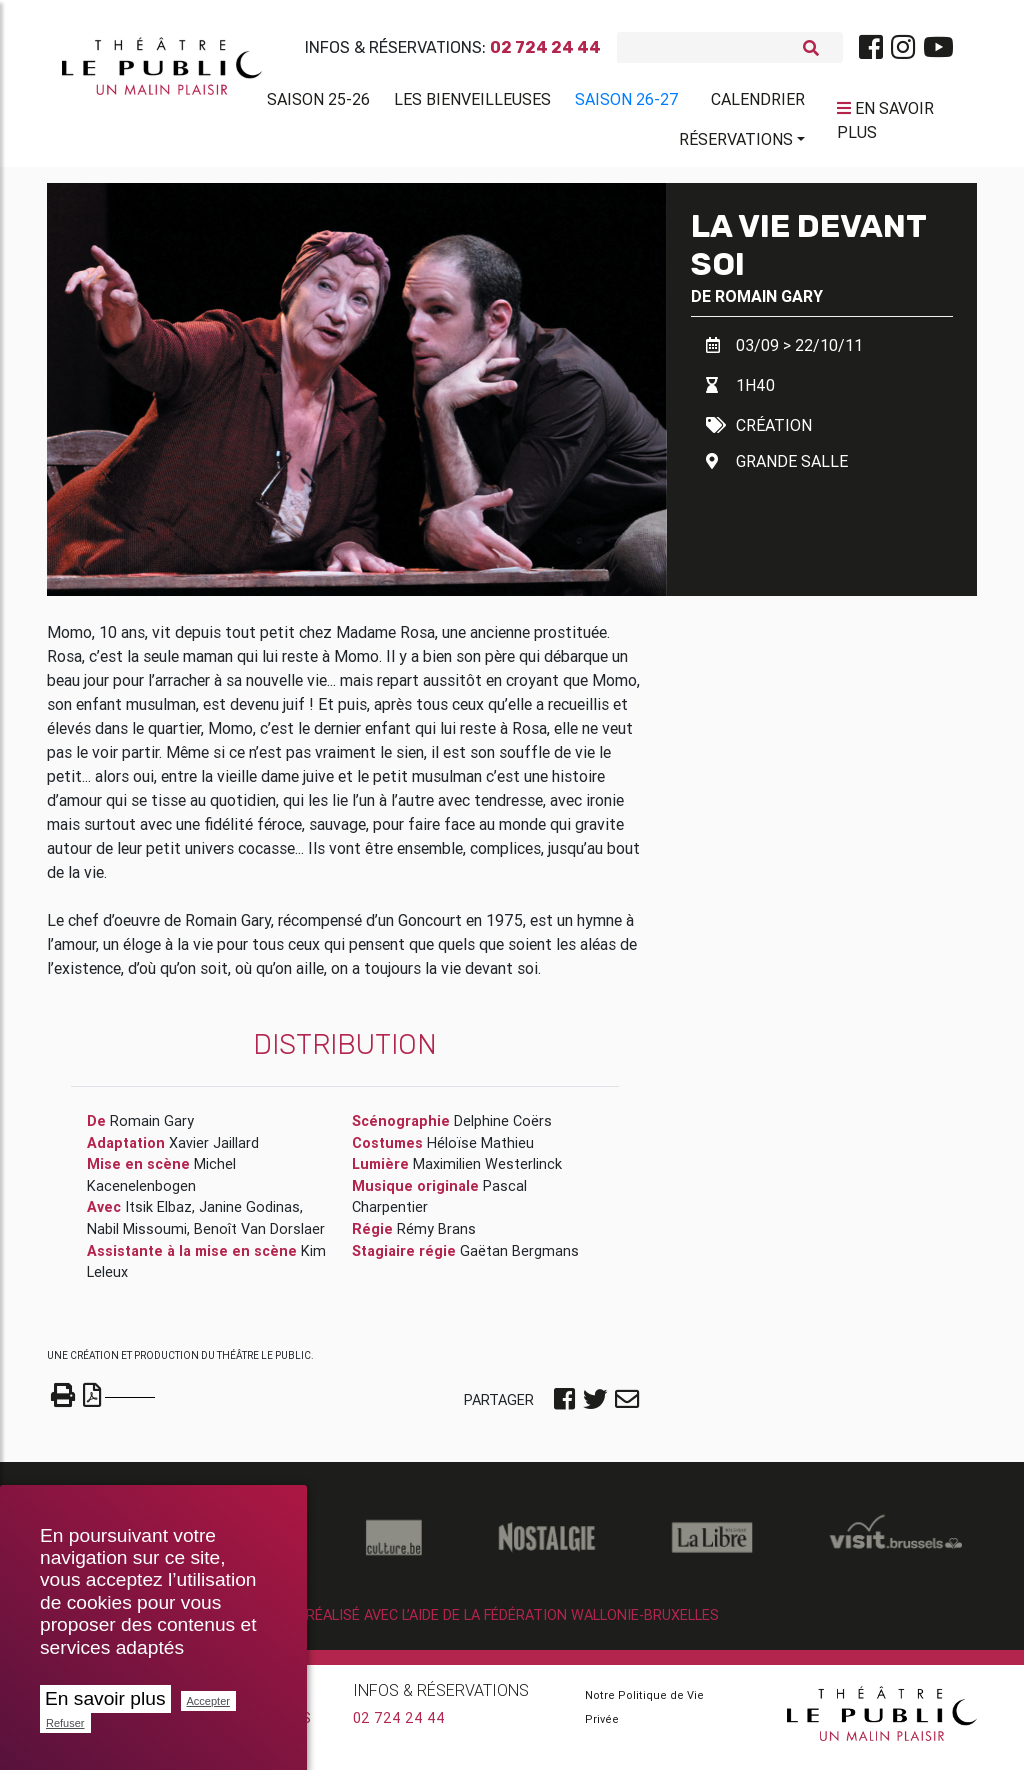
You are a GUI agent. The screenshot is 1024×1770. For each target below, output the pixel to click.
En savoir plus (105, 1698)
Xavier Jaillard (214, 1151)
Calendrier (758, 103)
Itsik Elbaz (158, 1215)
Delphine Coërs (503, 1129)
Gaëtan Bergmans (519, 1259)
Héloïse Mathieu (480, 1151)
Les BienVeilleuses (472, 103)
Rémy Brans (436, 1237)
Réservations (736, 143)
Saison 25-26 (318, 103)
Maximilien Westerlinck (487, 1172)
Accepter (208, 1701)
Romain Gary (769, 304)
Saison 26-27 (627, 103)
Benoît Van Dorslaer (259, 1237)
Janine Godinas (249, 1215)
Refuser (65, 1723)
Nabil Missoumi (137, 1237)
